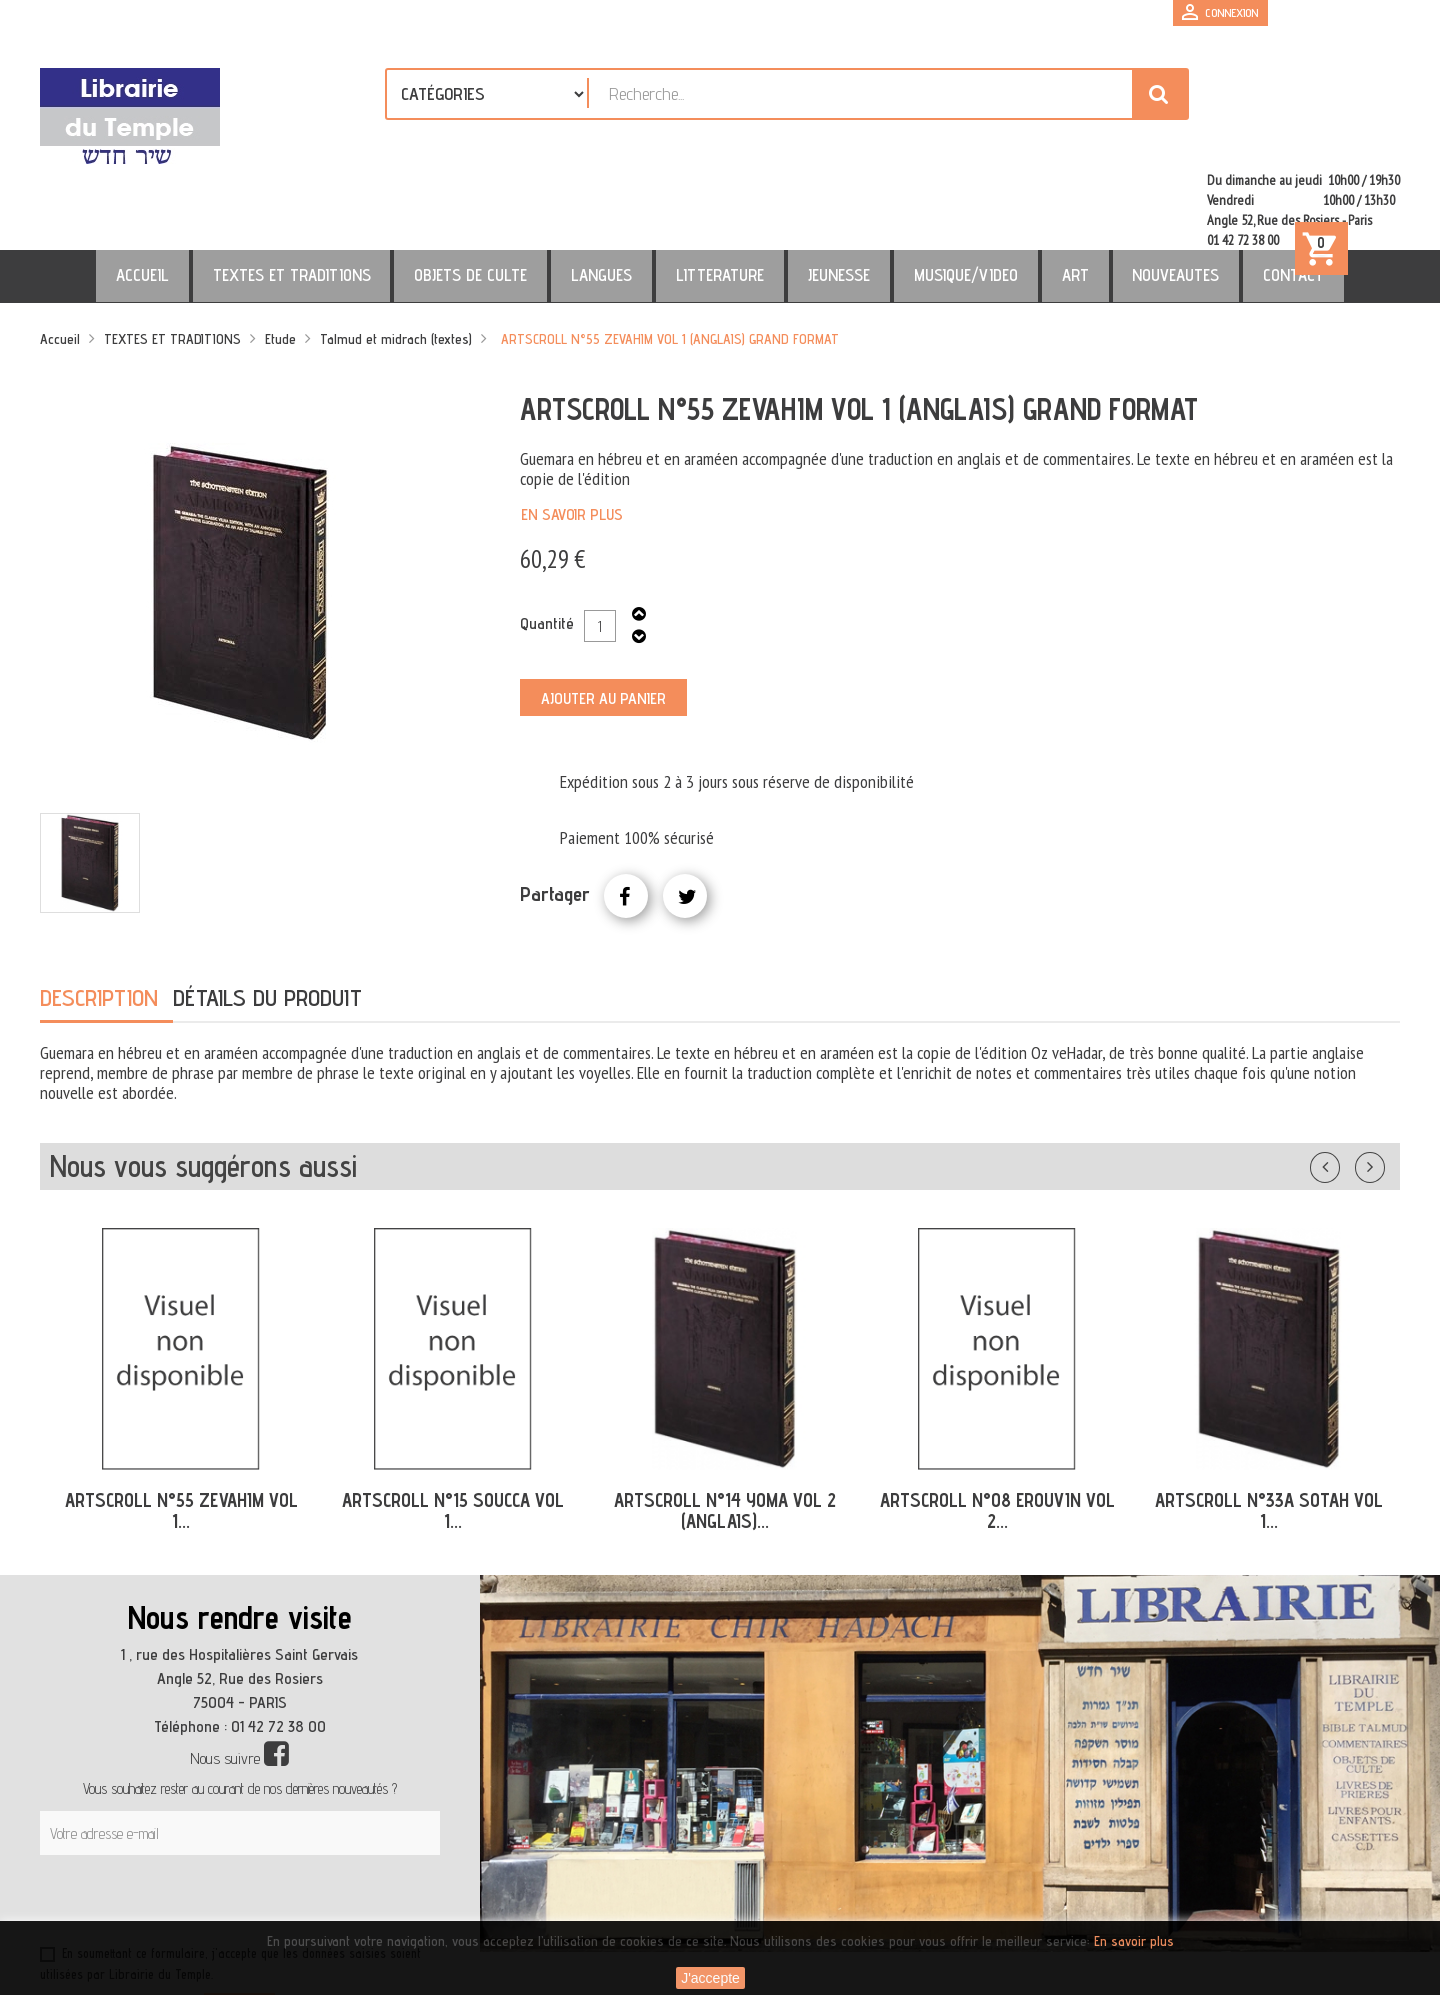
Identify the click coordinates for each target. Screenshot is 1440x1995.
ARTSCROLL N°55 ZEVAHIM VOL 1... (181, 1424)
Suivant (1383, 1077)
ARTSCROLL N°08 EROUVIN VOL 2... (997, 1424)
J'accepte (710, 1978)
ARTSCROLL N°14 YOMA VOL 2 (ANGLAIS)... (725, 1424)
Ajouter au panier (603, 612)
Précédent (1345, 1077)
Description (99, 911)
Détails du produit (267, 911)
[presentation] (232, 1818)
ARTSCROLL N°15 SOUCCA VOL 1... (453, 1424)
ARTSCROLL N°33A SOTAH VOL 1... (1269, 1424)
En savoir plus (572, 428)
